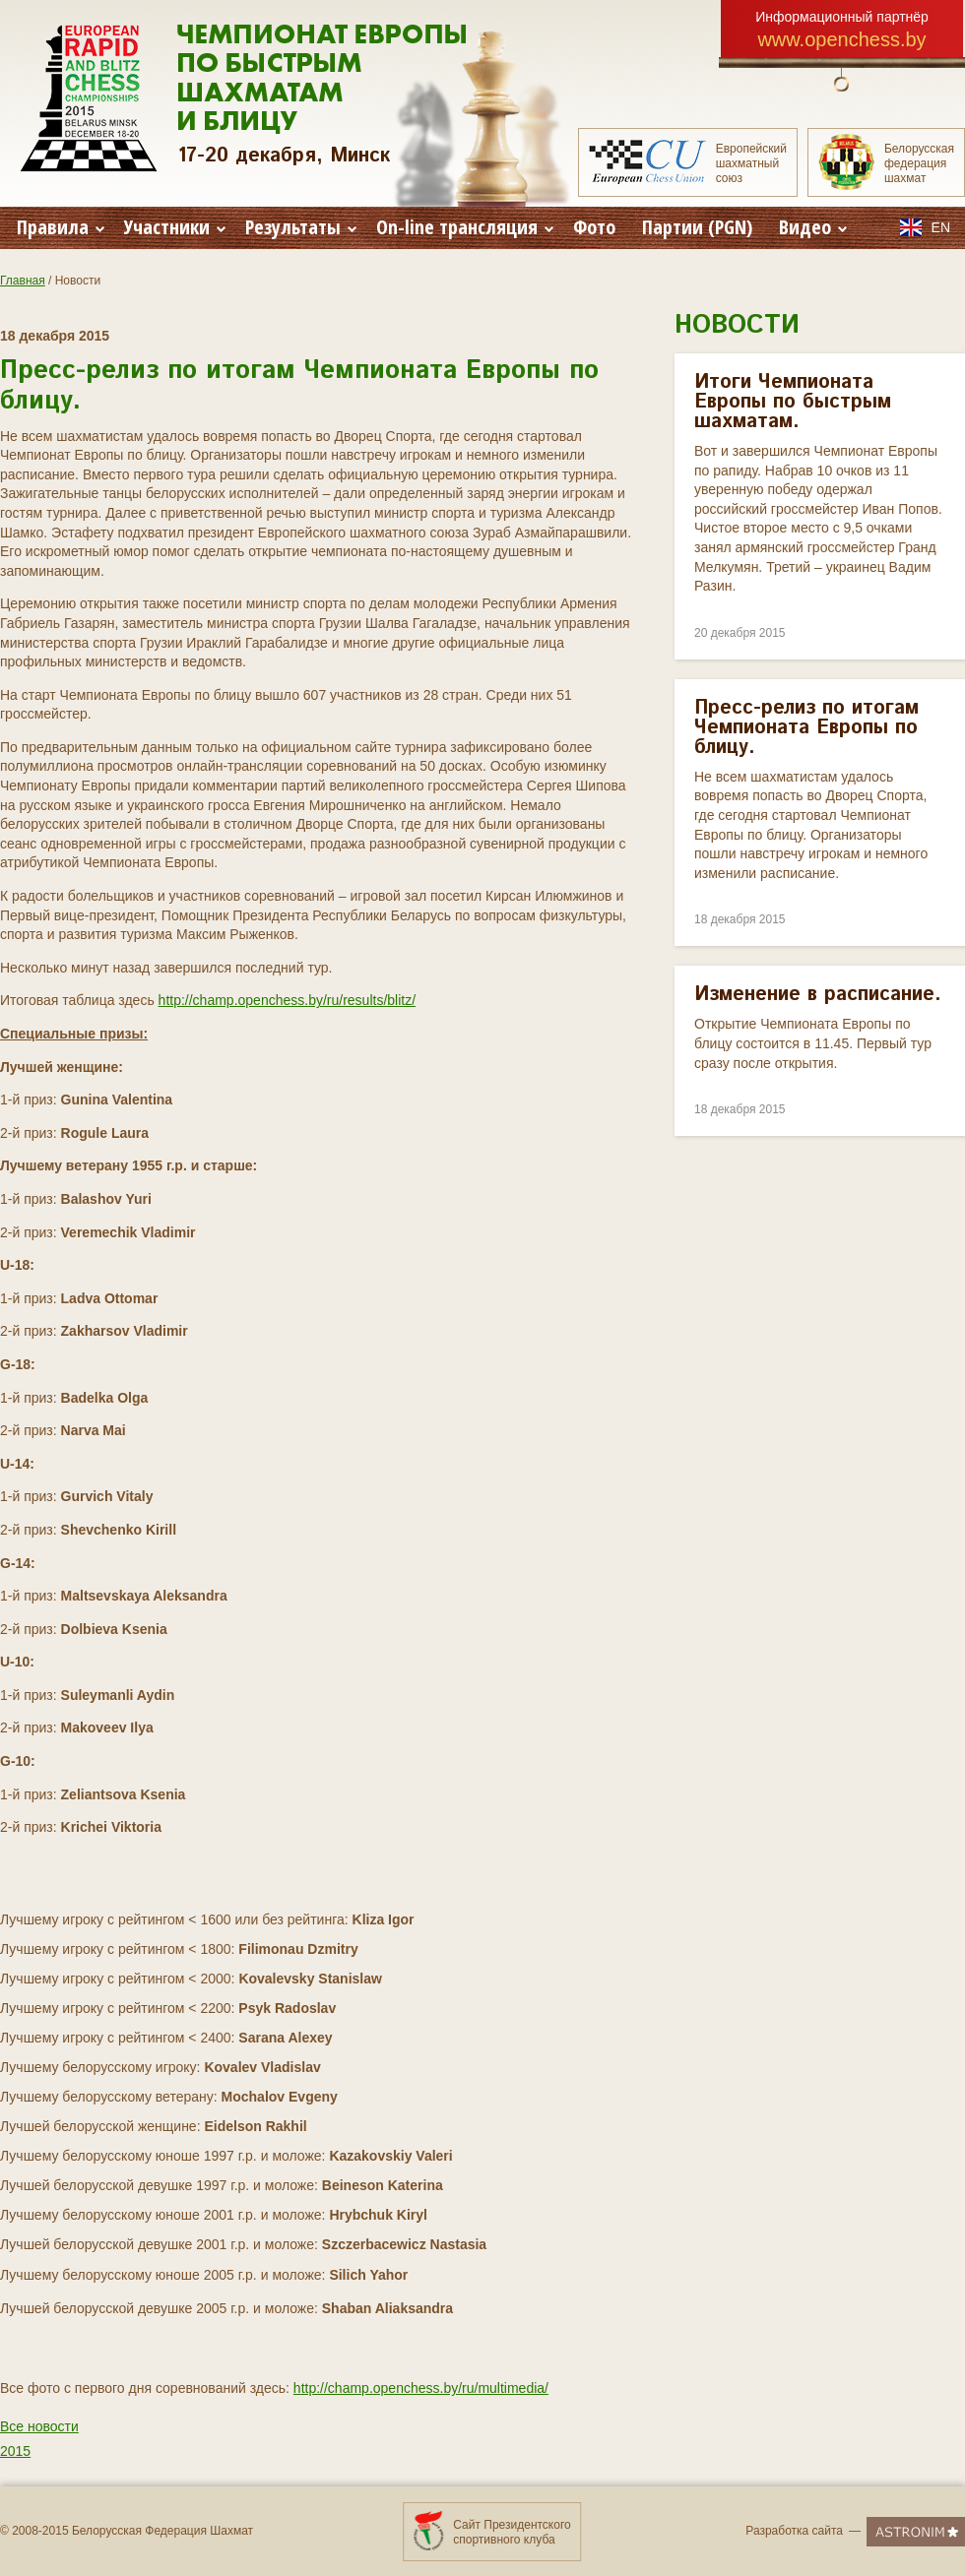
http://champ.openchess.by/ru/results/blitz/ (287, 1000)
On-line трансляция (464, 227)
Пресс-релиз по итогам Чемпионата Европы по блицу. (806, 728)
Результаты (300, 227)
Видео (813, 227)
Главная (22, 280)
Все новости (39, 2426)
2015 (15, 2451)
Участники (174, 227)
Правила (60, 227)
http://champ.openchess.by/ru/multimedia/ (420, 2388)
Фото (594, 227)
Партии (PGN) (697, 227)
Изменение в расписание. (817, 994)
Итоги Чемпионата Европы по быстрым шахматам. (792, 402)
